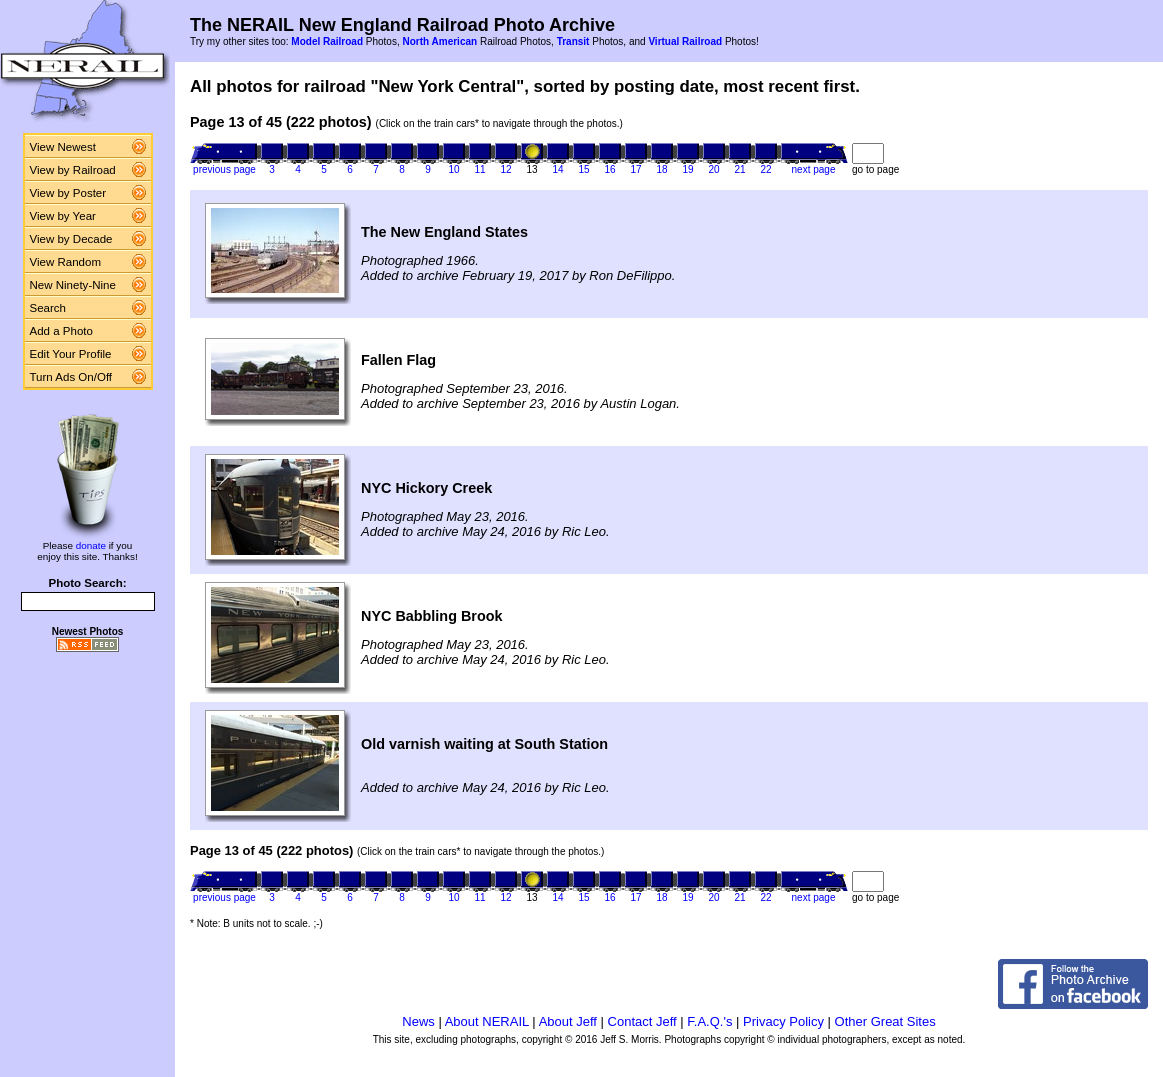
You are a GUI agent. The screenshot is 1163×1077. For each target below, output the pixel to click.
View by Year (63, 216)
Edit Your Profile (71, 354)
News (418, 1021)
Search (48, 308)
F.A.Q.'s (709, 1021)
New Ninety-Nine (73, 285)
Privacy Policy (783, 1021)
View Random (65, 262)
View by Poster (68, 193)
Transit (573, 41)
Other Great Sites (885, 1021)
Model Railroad (327, 41)
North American (439, 41)
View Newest (63, 147)
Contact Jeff (642, 1021)
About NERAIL (487, 1021)
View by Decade (71, 239)
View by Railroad (73, 170)
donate (91, 545)
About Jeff (568, 1021)
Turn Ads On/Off (71, 377)
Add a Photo (61, 331)
